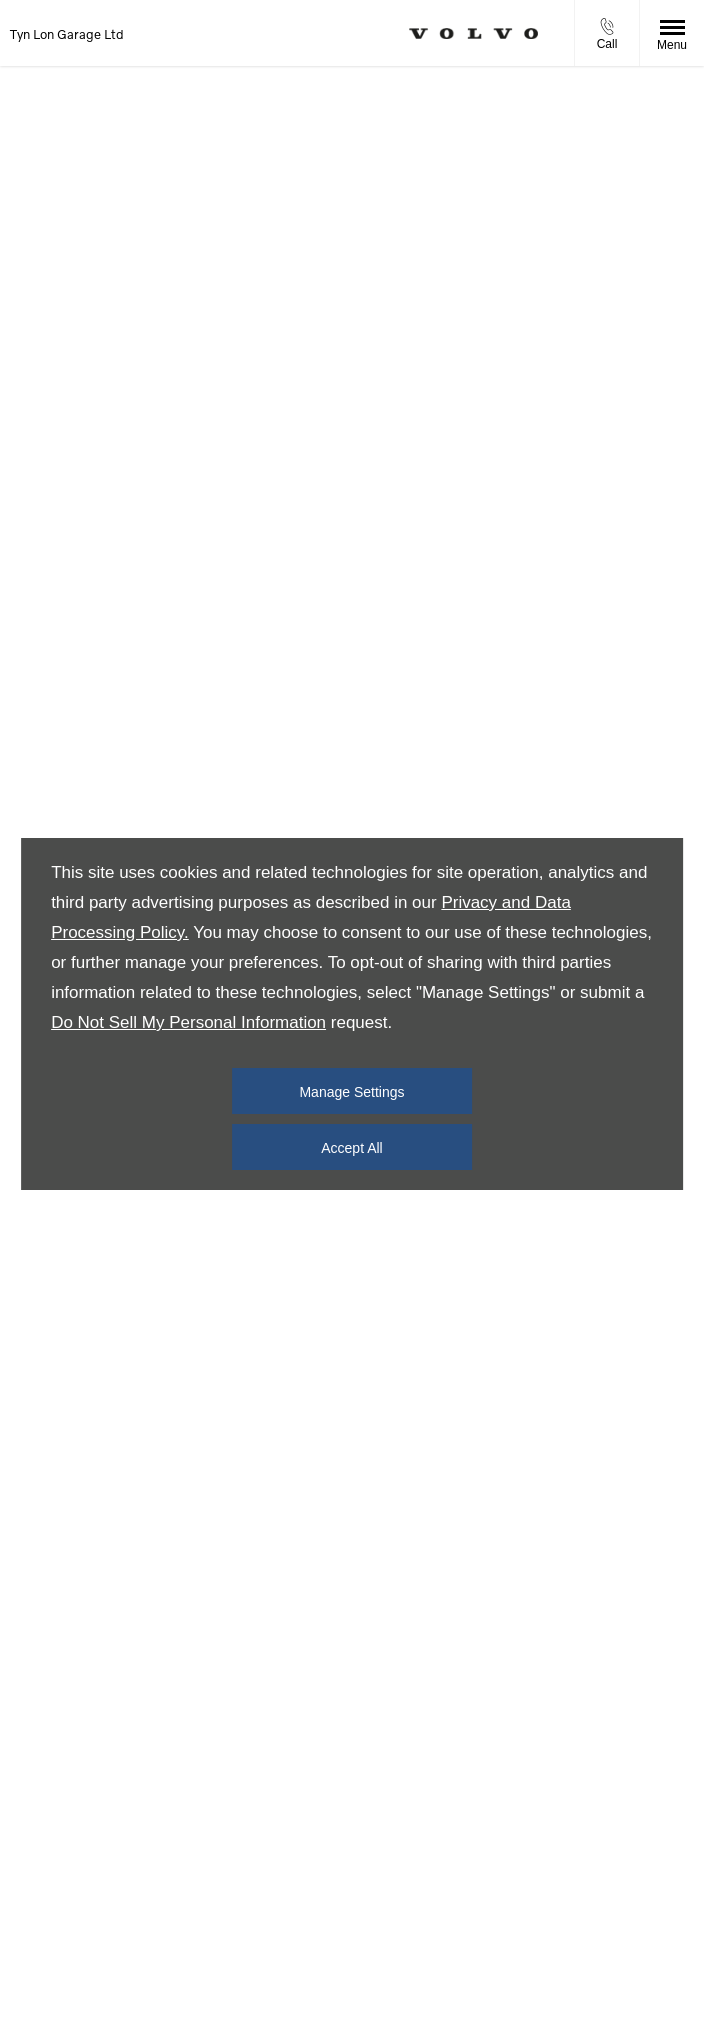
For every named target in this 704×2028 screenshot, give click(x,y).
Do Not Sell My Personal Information (188, 1022)
